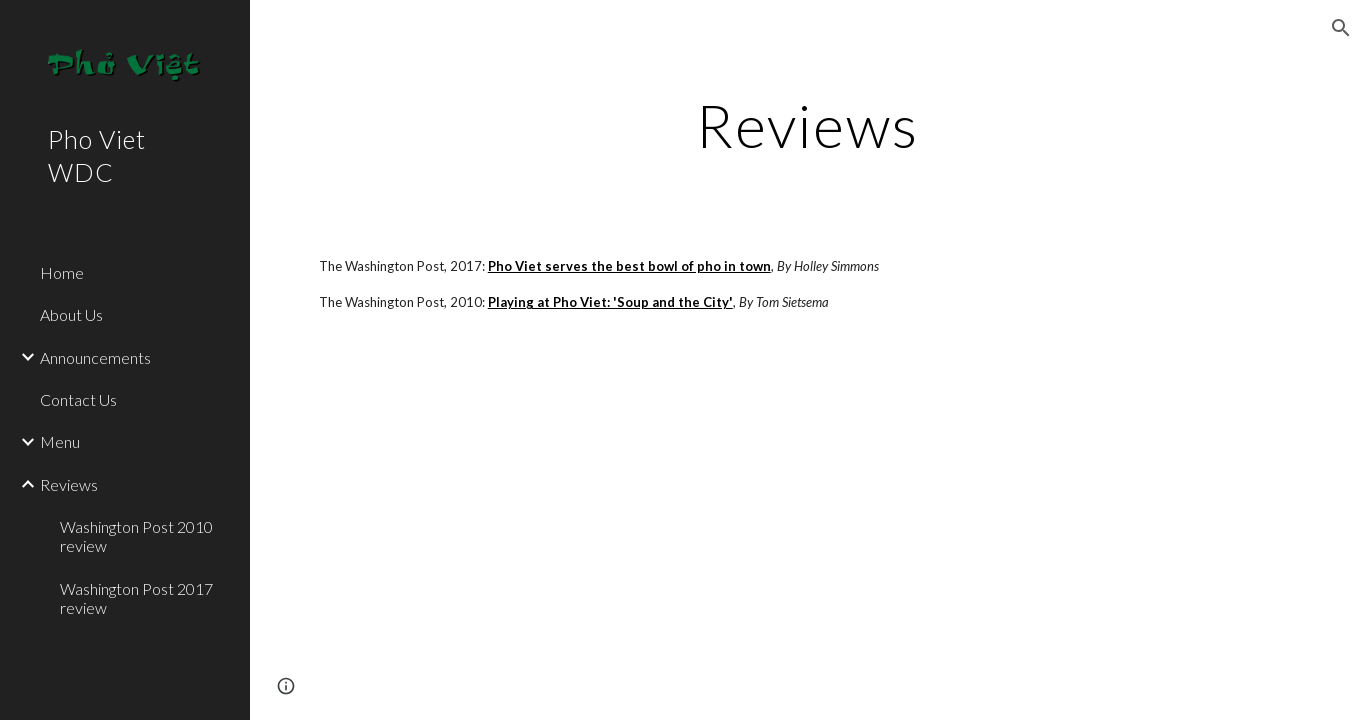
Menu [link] (60, 441)
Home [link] (62, 272)
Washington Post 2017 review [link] (136, 598)
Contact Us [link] (78, 399)
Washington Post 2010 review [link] (136, 536)
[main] (808, 125)
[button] (1341, 28)
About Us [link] (71, 314)
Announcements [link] (95, 357)
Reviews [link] (69, 484)
